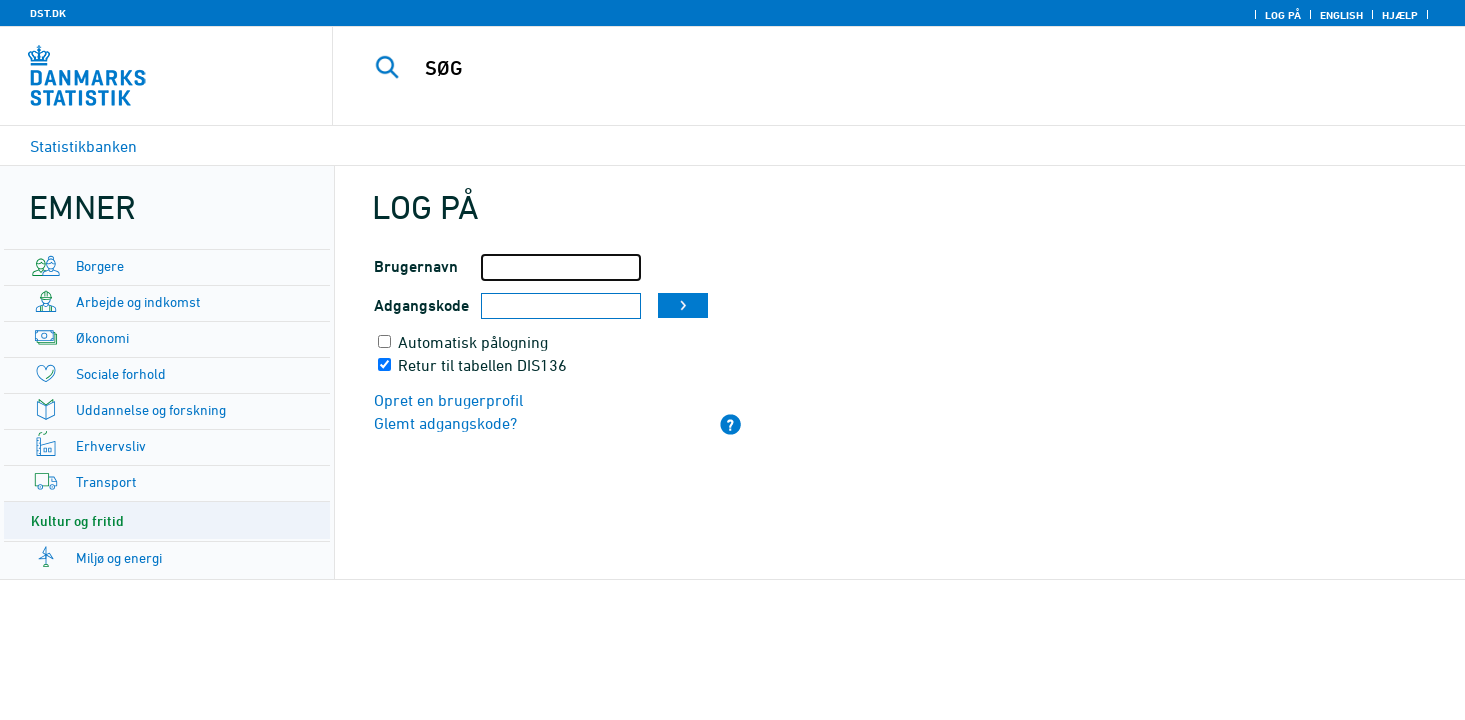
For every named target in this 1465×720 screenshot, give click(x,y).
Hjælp (1400, 15)
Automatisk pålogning (473, 342)
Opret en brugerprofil (448, 400)
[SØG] (864, 68)
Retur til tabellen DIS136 (482, 365)
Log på (1283, 15)
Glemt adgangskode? (445, 423)
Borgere (100, 265)
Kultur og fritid (77, 520)
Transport (106, 481)
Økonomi (102, 337)
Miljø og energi (119, 557)
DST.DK (48, 13)
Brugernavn (416, 266)
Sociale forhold (121, 373)
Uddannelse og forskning (151, 409)
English (1341, 15)
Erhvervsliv (111, 445)
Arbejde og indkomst (138, 301)
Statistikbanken (83, 146)
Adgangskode (421, 305)
